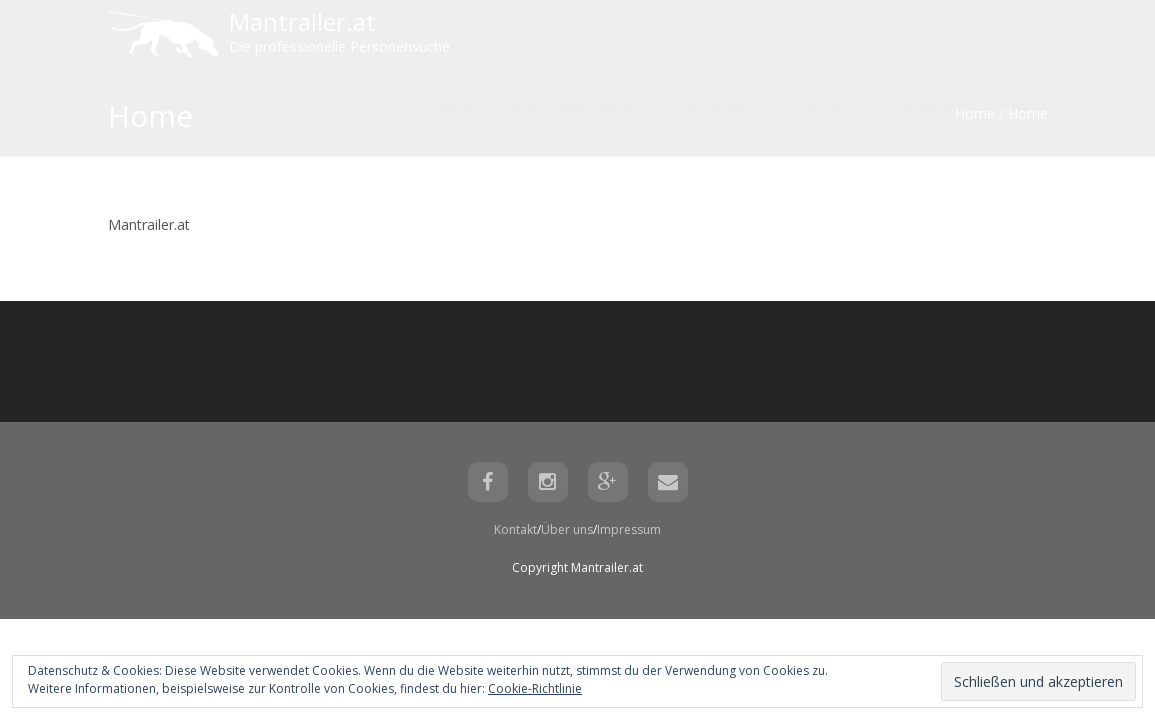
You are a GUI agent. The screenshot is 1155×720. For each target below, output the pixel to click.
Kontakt (515, 529)
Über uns (567, 529)
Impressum (629, 529)
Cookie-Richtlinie (535, 688)
